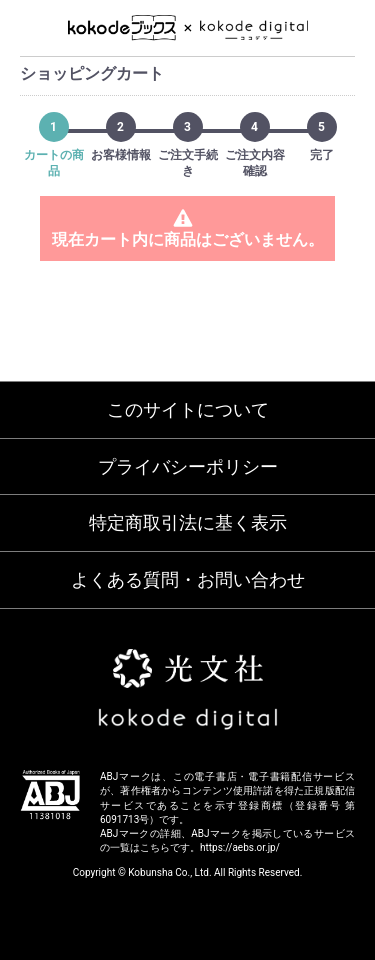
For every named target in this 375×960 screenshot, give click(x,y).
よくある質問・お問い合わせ (188, 579)
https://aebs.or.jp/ (240, 847)
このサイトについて (188, 409)
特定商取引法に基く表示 (188, 522)
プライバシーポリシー (188, 466)
